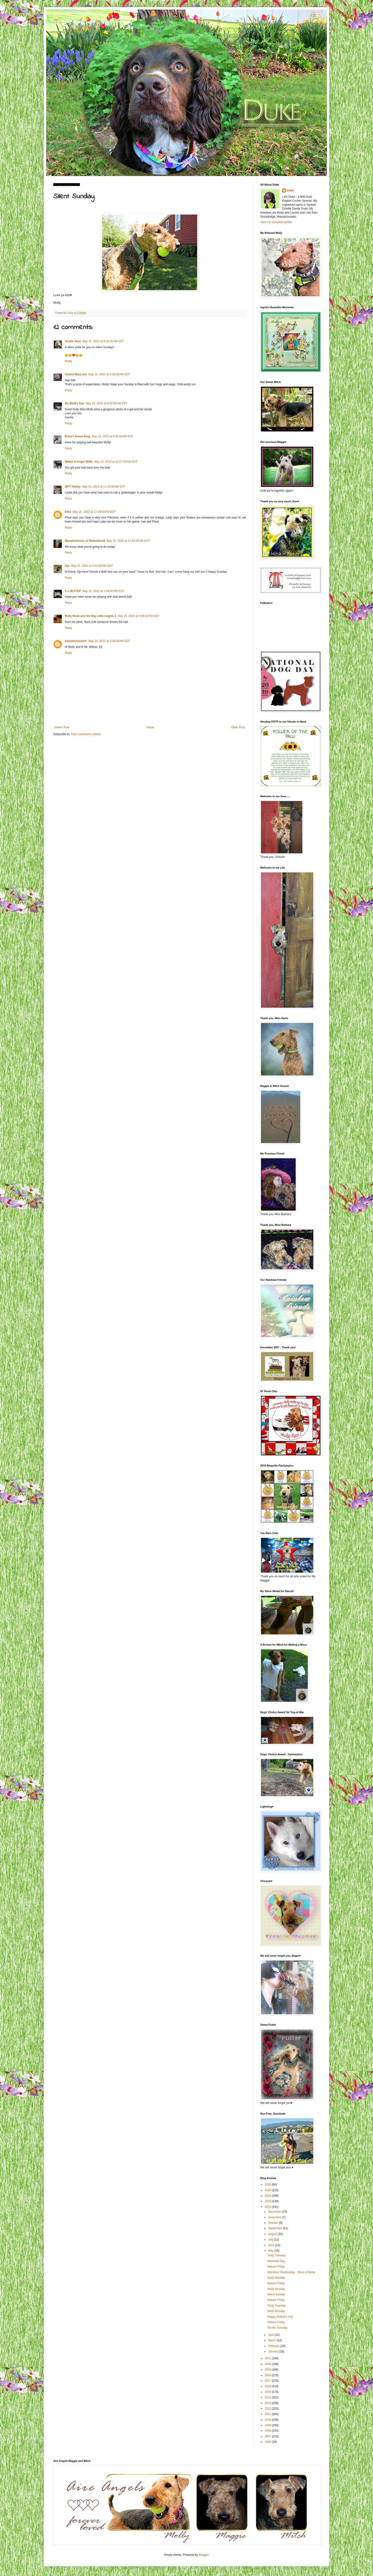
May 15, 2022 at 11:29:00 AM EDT (94, 511)
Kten (68, 511)
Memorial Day (276, 2261)
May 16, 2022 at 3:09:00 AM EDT (109, 641)
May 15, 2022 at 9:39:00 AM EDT (112, 436)
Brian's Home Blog (77, 436)
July (271, 2239)
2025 (268, 2190)
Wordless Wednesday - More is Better (291, 2272)
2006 (268, 2442)
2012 (268, 2408)
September (275, 2228)
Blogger (203, 2554)
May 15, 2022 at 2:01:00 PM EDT (92, 565)
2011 (268, 2414)
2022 (268, 2207)
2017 (268, 2380)
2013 (268, 2403)
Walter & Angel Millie (79, 461)
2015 (268, 2392)
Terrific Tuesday (277, 2327)
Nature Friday (276, 2266)
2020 (268, 2364)
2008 (268, 2430)
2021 (268, 2358)
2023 (268, 2201)
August (273, 2234)
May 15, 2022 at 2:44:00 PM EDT (103, 591)
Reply (68, 361)
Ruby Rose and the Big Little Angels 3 (90, 616)
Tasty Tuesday (276, 2255)
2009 (268, 2425)
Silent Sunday (276, 2294)
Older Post (238, 727)
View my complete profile (276, 222)
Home (150, 727)
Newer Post (61, 727)
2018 (268, 2375)
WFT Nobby (73, 486)
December (275, 2211)
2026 (268, 2184)
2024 (268, 2195)
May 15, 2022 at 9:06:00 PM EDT (138, 616)
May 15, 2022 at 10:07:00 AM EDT (115, 461)
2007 (268, 2436)
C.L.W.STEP (73, 591)
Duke (290, 190)
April (271, 2334)
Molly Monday (276, 2277)
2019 (268, 2369)
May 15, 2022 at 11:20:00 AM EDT (103, 486)
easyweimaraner (76, 641)
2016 (268, 2386)
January (273, 2351)
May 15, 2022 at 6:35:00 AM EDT (109, 374)
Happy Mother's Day (280, 2316)
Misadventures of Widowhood (85, 541)
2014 (268, 2397)
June (271, 2245)
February (274, 2346)
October (273, 2222)
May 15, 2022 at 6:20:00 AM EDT (103, 341)
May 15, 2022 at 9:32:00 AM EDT (107, 403)
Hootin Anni (73, 341)
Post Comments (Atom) (85, 734)
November (275, 2217)
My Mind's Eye (74, 403)
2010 (268, 2419)
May (271, 2250)
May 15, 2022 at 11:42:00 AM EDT (128, 541)
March (272, 2340)
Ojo (67, 565)
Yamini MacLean (76, 374)
